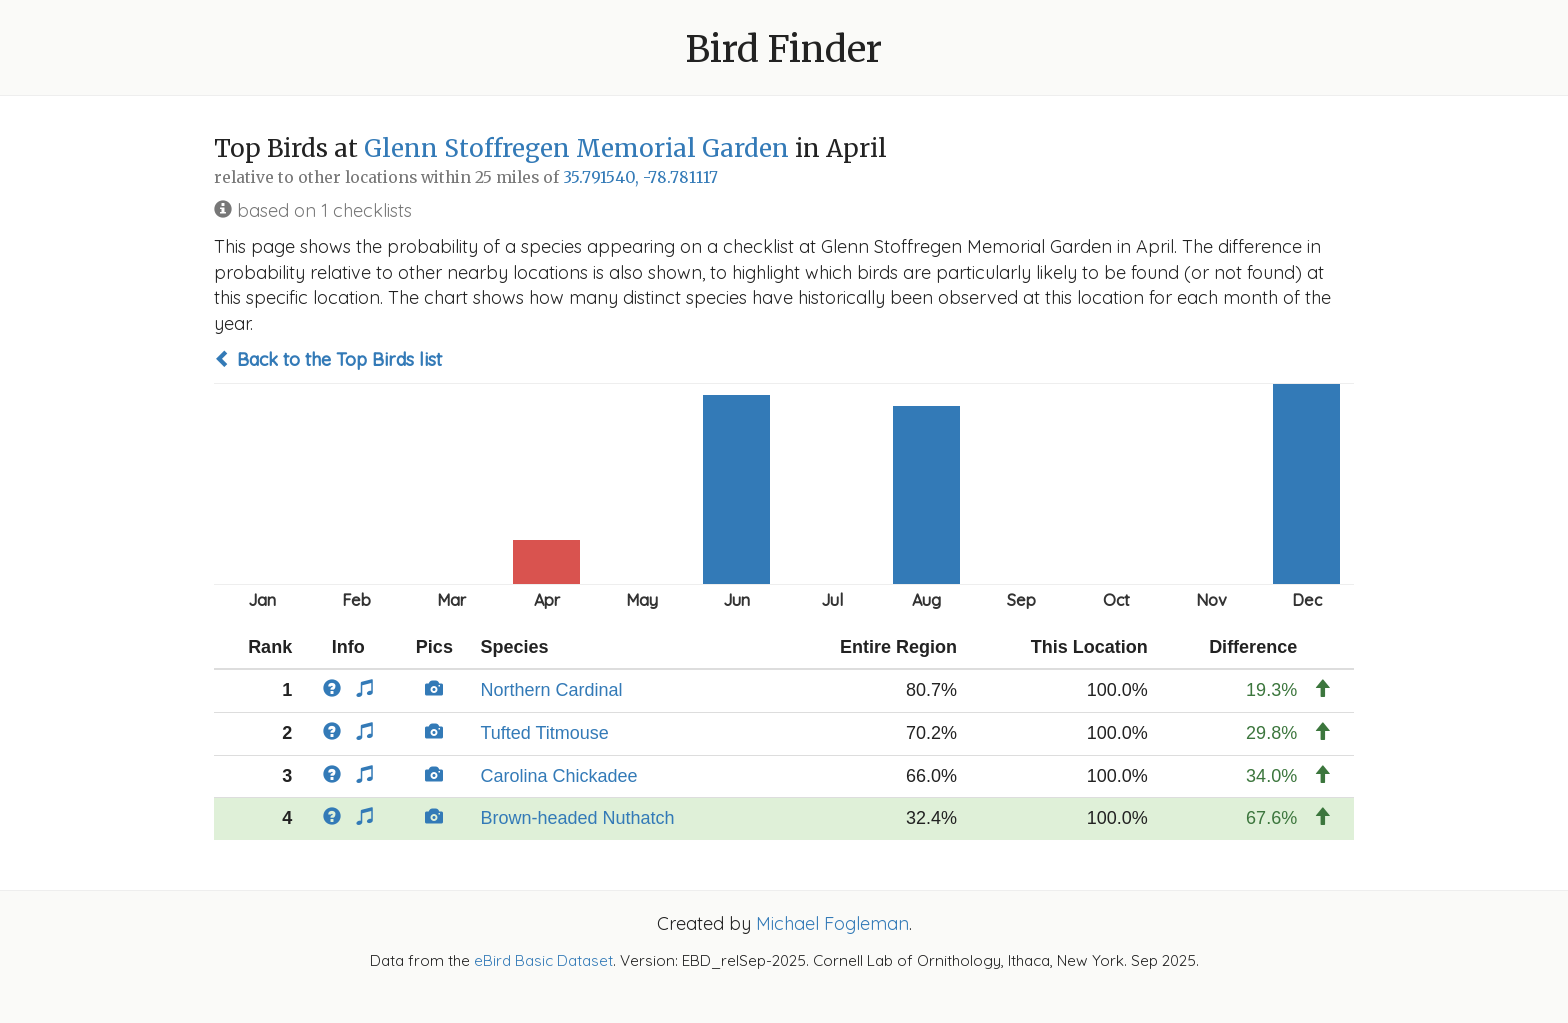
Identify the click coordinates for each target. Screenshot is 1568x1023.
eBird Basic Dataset (543, 960)
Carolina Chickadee (558, 776)
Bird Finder (784, 49)
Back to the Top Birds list (328, 359)
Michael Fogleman (832, 923)
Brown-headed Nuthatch (577, 818)
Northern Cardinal (551, 690)
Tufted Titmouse (544, 733)
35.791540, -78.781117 (640, 177)
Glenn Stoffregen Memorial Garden (576, 148)
